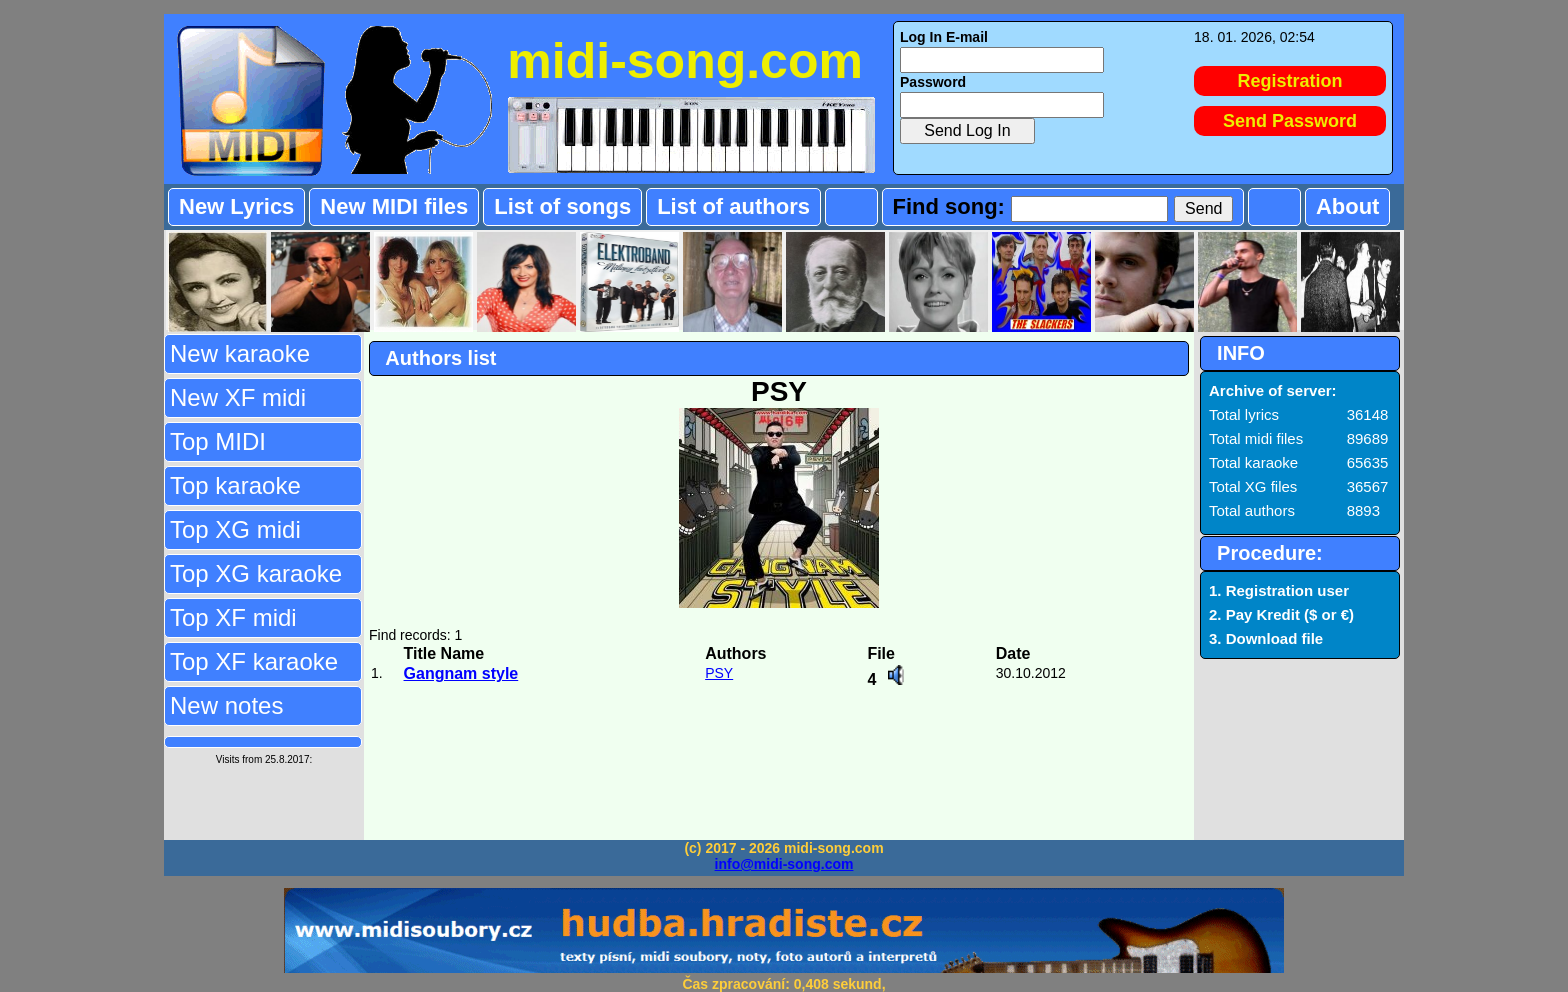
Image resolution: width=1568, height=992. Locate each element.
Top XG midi (235, 529)
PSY (719, 673)
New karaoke (240, 353)
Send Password (1290, 121)
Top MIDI (218, 441)
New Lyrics (236, 206)
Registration (1290, 81)
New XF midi (238, 397)
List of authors (733, 206)
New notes (226, 705)
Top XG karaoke (256, 573)
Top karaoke (235, 485)
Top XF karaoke (254, 661)
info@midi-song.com (784, 864)
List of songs (562, 206)
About (1348, 206)
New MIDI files (394, 206)
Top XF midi (233, 617)
